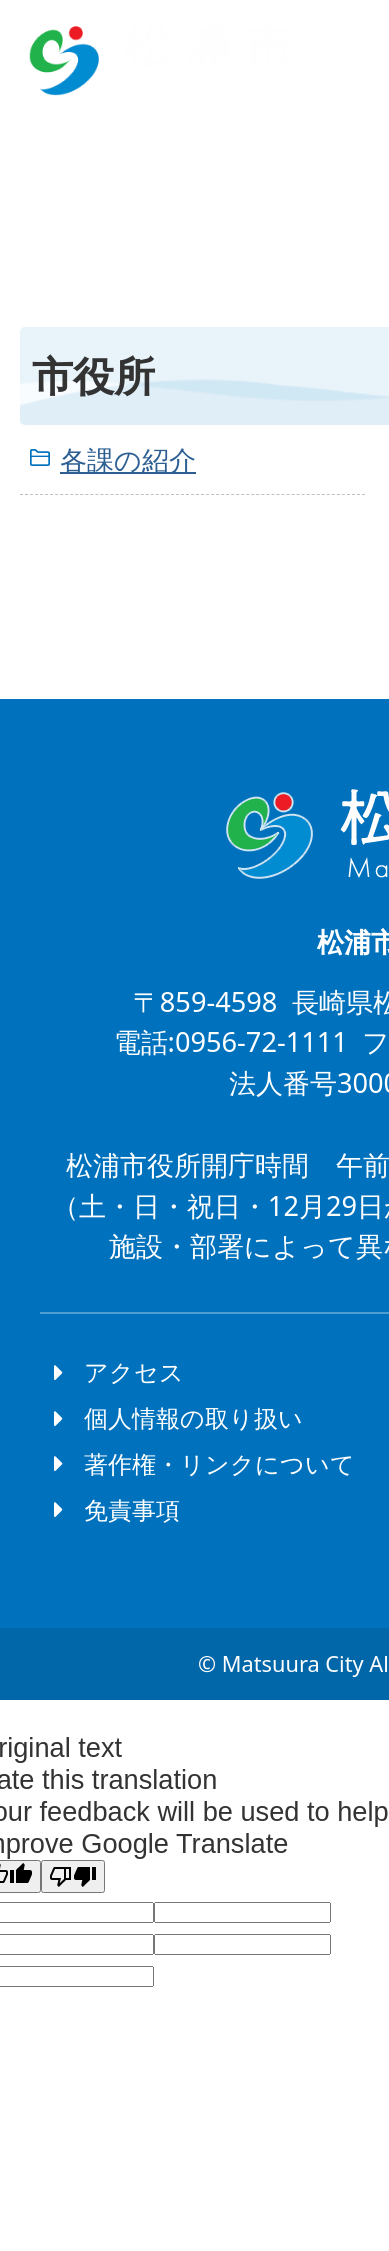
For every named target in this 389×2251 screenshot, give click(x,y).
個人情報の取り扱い (193, 1417)
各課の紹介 (128, 459)
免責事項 (132, 1509)
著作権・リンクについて (219, 1463)
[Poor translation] (73, 1876)
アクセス (134, 1371)
